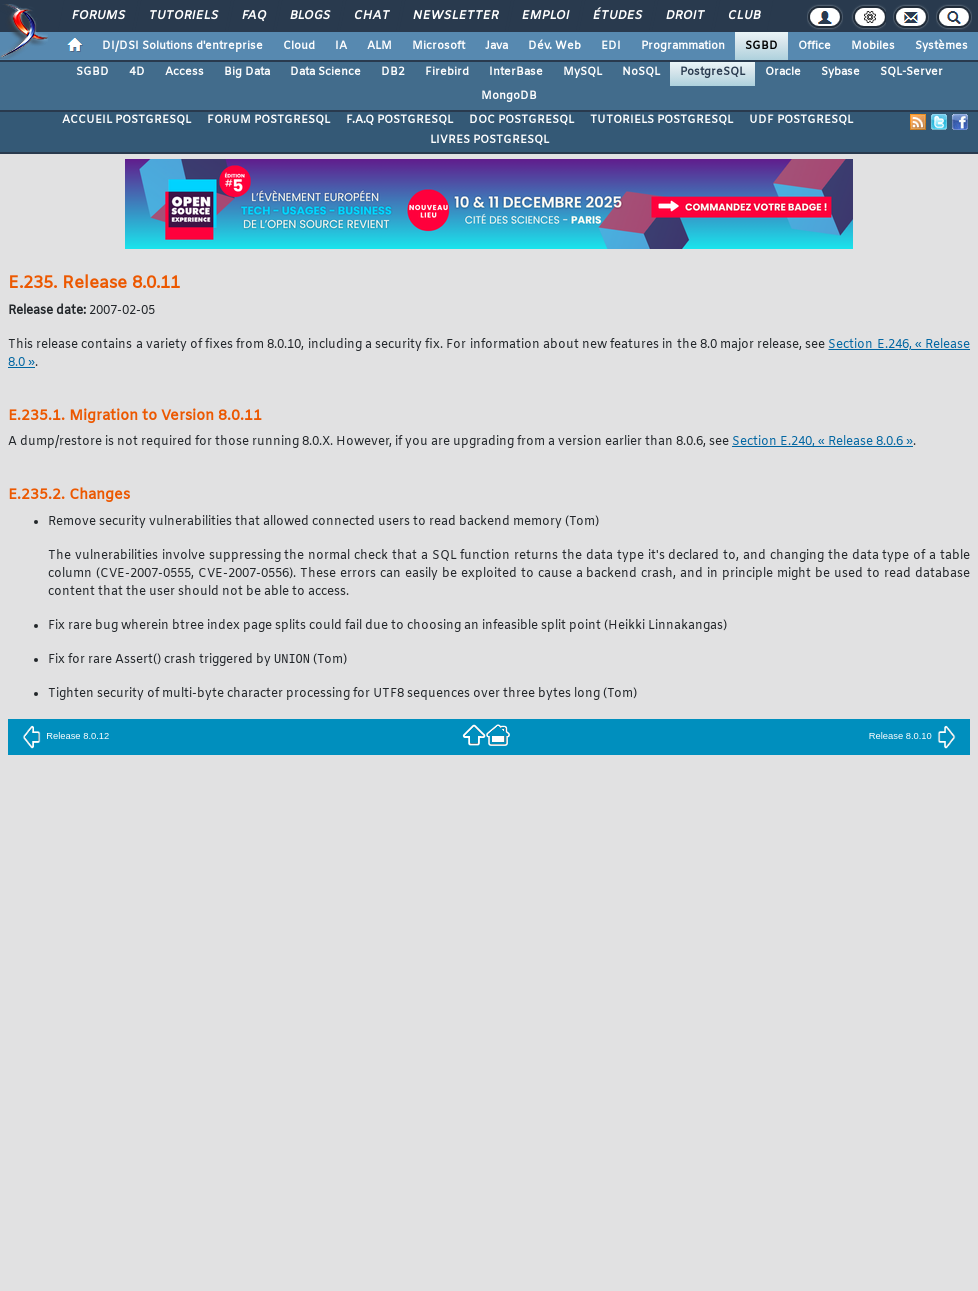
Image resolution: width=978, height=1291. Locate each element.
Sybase (840, 72)
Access (184, 72)
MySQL (582, 72)
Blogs (309, 16)
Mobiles (873, 46)
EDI (611, 46)
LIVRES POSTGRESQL (489, 140)
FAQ (253, 16)
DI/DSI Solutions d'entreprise (182, 46)
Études (616, 16)
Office (814, 46)
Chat (370, 16)
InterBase (516, 72)
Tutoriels (182, 16)
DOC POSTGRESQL (521, 120)
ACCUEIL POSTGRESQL (126, 120)
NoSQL (641, 72)
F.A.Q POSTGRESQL (399, 120)
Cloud (299, 46)
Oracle (783, 72)
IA (341, 46)
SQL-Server (911, 72)
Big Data (247, 72)
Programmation (683, 46)
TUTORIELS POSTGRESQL (661, 120)
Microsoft (438, 46)
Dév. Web (554, 46)
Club (743, 16)
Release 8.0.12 (65, 737)
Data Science (325, 72)
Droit (684, 16)
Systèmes (941, 46)
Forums (97, 16)
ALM (379, 46)
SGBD (761, 46)
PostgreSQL (712, 72)
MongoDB (509, 96)
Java (496, 46)
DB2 (393, 72)
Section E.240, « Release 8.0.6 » (822, 442)
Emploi (544, 16)
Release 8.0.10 (912, 737)
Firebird (447, 72)
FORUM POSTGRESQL (268, 120)
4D (137, 72)
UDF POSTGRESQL (801, 120)
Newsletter (454, 16)
